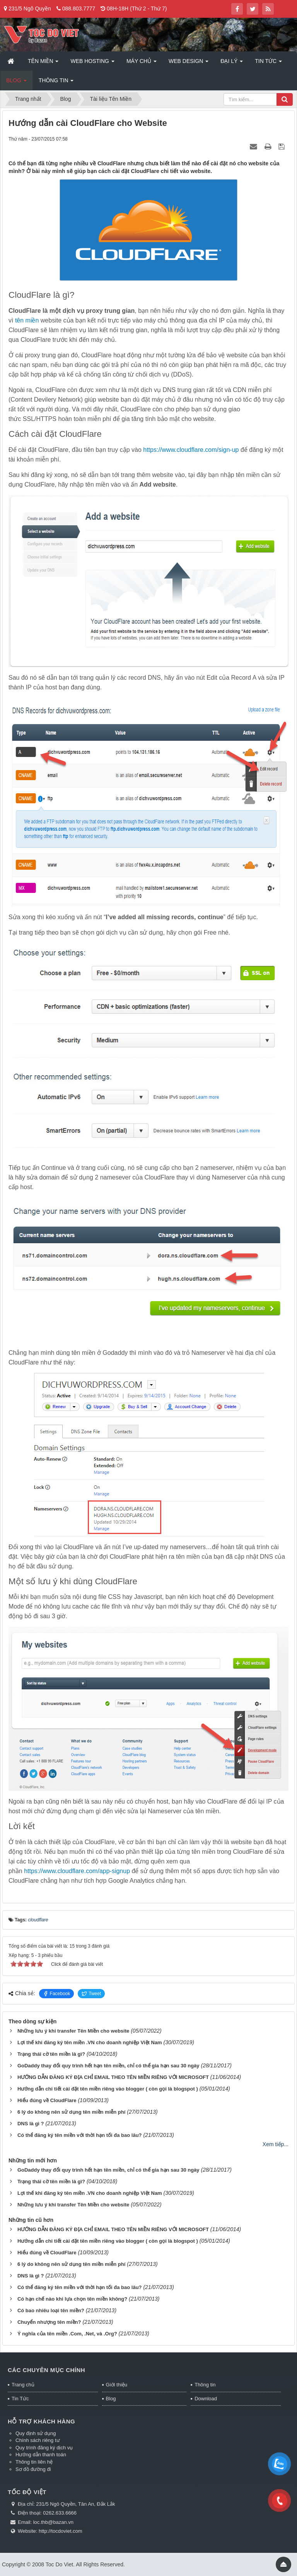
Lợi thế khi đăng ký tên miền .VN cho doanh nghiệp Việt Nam (89, 2042)
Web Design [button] (188, 63)
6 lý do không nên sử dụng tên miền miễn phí (71, 2112)
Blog (111, 2398)
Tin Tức (20, 2398)
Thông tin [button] (56, 82)
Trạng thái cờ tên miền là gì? (51, 2054)
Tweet (91, 1993)
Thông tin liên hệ (34, 2462)
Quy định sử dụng (35, 2433)
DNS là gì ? (30, 2123)
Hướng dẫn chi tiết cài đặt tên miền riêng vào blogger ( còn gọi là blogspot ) (107, 2089)
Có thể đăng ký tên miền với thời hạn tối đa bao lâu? (79, 2135)
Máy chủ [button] (141, 63)
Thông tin (205, 2385)
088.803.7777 (79, 8)
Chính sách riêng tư (37, 2440)
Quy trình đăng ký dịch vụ (44, 2447)
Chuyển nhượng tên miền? (49, 2322)
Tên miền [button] (43, 63)
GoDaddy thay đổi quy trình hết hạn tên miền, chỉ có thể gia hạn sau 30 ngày (108, 2066)
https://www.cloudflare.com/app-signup (77, 1871)
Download (206, 2398)
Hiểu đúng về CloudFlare (47, 2100)
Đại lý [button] (231, 63)
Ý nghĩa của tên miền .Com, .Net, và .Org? (67, 2334)
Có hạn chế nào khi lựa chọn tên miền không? (72, 2299)
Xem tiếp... (275, 2144)
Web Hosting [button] (92, 63)
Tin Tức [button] (268, 63)
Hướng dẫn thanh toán (40, 2454)
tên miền (27, 320)
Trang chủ (23, 2385)
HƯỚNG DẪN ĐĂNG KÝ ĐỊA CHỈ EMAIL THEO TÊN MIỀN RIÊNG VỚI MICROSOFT (113, 2077)
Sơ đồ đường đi (33, 2469)
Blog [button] (16, 82)
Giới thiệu (116, 2385)
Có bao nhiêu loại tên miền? (50, 2310)
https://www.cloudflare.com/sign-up (191, 449)
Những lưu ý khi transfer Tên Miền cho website (73, 2031)
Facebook (56, 1993)
